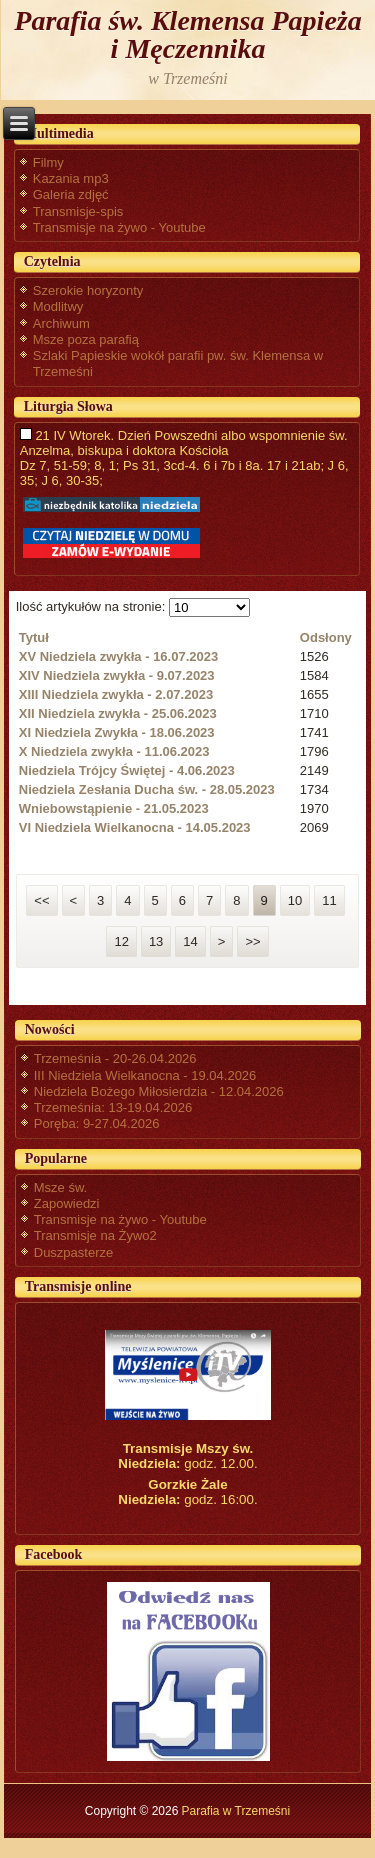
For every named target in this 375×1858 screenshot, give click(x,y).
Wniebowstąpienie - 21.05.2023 (114, 808)
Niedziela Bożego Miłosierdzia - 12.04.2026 (159, 1091)
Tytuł (34, 637)
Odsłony (326, 637)
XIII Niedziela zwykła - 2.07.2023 (116, 694)
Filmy (48, 162)
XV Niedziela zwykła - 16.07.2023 (118, 656)
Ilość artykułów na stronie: (92, 606)
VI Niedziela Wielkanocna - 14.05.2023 (135, 827)
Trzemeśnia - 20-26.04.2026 (115, 1058)
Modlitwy (58, 306)
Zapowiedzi (67, 1203)
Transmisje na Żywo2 (95, 1235)
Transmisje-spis (78, 211)
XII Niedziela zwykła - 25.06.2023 (118, 713)
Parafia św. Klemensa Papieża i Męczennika (187, 34)
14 (190, 941)
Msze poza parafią (86, 339)
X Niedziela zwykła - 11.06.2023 (114, 751)
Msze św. (60, 1187)
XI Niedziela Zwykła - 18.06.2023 (117, 732)
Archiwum (61, 323)
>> (252, 941)
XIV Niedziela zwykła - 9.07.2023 (117, 675)
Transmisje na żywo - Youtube (119, 227)
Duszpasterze (73, 1252)
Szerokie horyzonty (88, 290)
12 (121, 941)
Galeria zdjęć (71, 194)
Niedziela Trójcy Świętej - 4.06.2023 (127, 770)
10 (295, 900)
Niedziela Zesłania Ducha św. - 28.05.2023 (147, 789)
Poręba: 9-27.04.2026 (97, 1123)
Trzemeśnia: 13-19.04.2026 (113, 1107)
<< (41, 900)
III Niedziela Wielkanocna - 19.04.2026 (145, 1075)
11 (329, 900)
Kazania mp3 (71, 178)
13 (156, 941)
